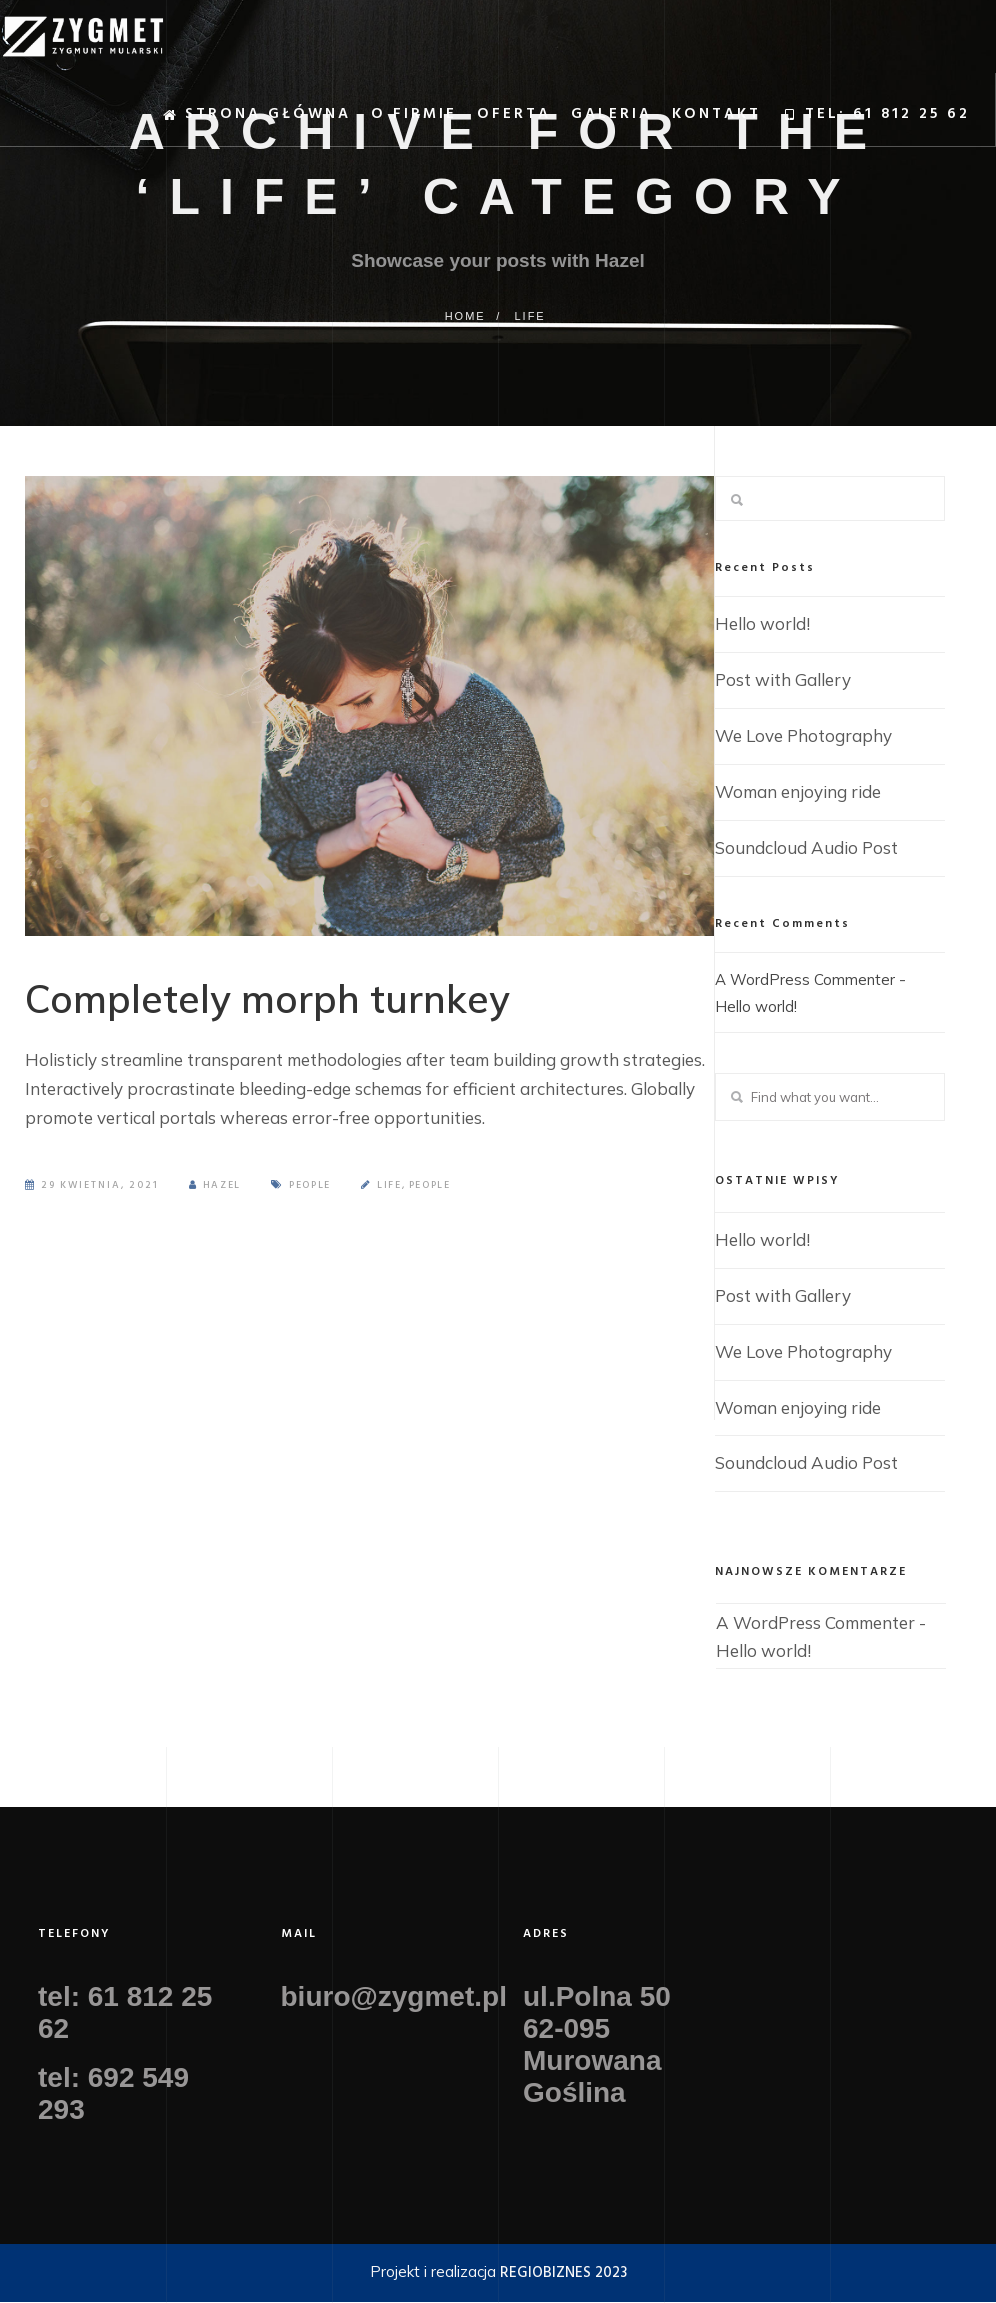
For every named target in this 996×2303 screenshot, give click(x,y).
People (313, 1197)
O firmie (384, 121)
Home (462, 316)
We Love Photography (803, 735)
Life (529, 316)
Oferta (484, 121)
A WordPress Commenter (798, 980)
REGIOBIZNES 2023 (563, 2274)
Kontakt (686, 121)
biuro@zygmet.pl (394, 1997)
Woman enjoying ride (798, 791)
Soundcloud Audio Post (806, 847)
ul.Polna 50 (597, 1997)
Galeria (581, 121)
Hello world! (762, 623)
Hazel (216, 1197)
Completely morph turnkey (301, 1004)
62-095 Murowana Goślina (592, 2060)
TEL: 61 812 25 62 (845, 122)
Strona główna (226, 122)
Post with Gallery (783, 679)
